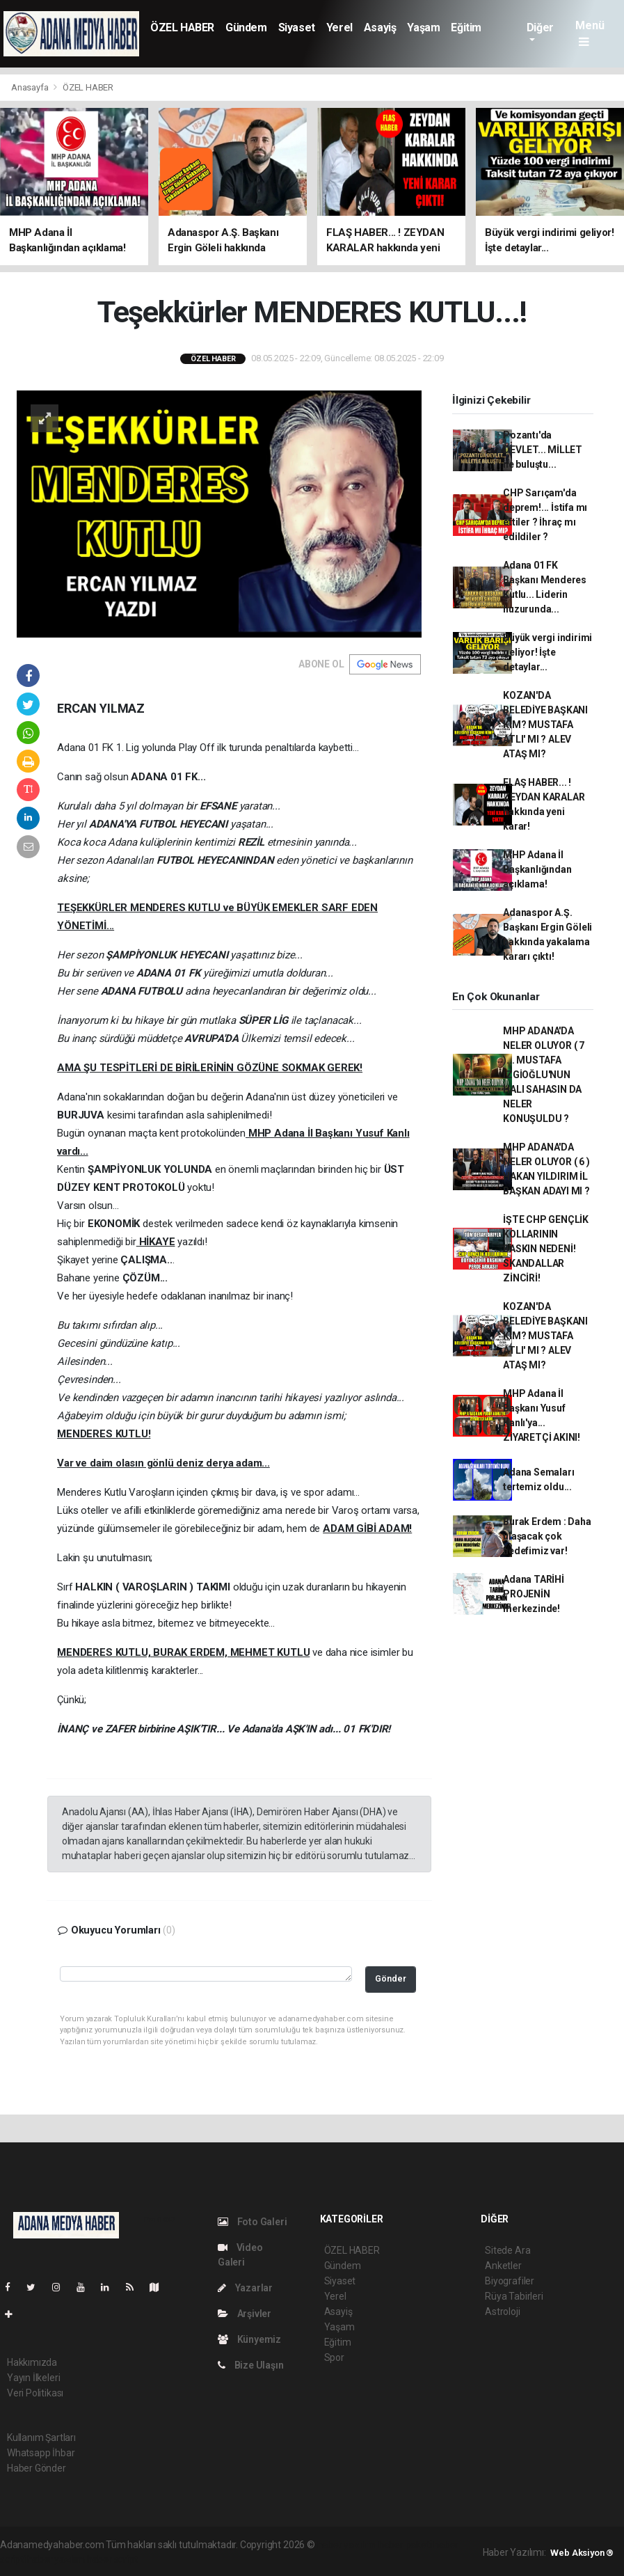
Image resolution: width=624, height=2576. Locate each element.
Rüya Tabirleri (514, 2296)
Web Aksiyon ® (582, 2552)
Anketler (503, 2265)
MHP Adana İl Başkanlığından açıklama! (537, 869)
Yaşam (423, 27)
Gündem (246, 27)
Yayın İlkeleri (33, 2377)
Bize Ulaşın (251, 2365)
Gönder (390, 1978)
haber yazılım (56, 2559)
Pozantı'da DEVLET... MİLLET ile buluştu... (542, 449)
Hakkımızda (32, 2362)
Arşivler (244, 2313)
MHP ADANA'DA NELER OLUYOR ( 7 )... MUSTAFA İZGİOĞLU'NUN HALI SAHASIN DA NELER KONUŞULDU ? (543, 1074)
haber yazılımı (346, 2544)
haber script (112, 2559)
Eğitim (466, 27)
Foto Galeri (252, 2221)
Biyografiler (509, 2280)
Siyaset (296, 27)
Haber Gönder (36, 2468)
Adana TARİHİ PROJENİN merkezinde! (533, 1594)
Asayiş (380, 27)
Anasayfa (30, 87)
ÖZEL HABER (182, 27)
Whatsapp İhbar (40, 2452)
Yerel (339, 27)
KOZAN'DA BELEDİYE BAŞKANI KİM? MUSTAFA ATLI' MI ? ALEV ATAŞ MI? (545, 724)
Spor (334, 2357)
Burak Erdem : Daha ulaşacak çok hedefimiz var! (547, 1536)
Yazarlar (245, 2287)
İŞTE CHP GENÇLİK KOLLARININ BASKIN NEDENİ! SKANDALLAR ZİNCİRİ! (546, 1248)
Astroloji (502, 2311)
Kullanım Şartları (41, 2437)
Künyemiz (249, 2339)
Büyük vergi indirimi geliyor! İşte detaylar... (547, 652)
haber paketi (405, 2544)
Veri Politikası (35, 2393)
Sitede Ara (507, 2250)
